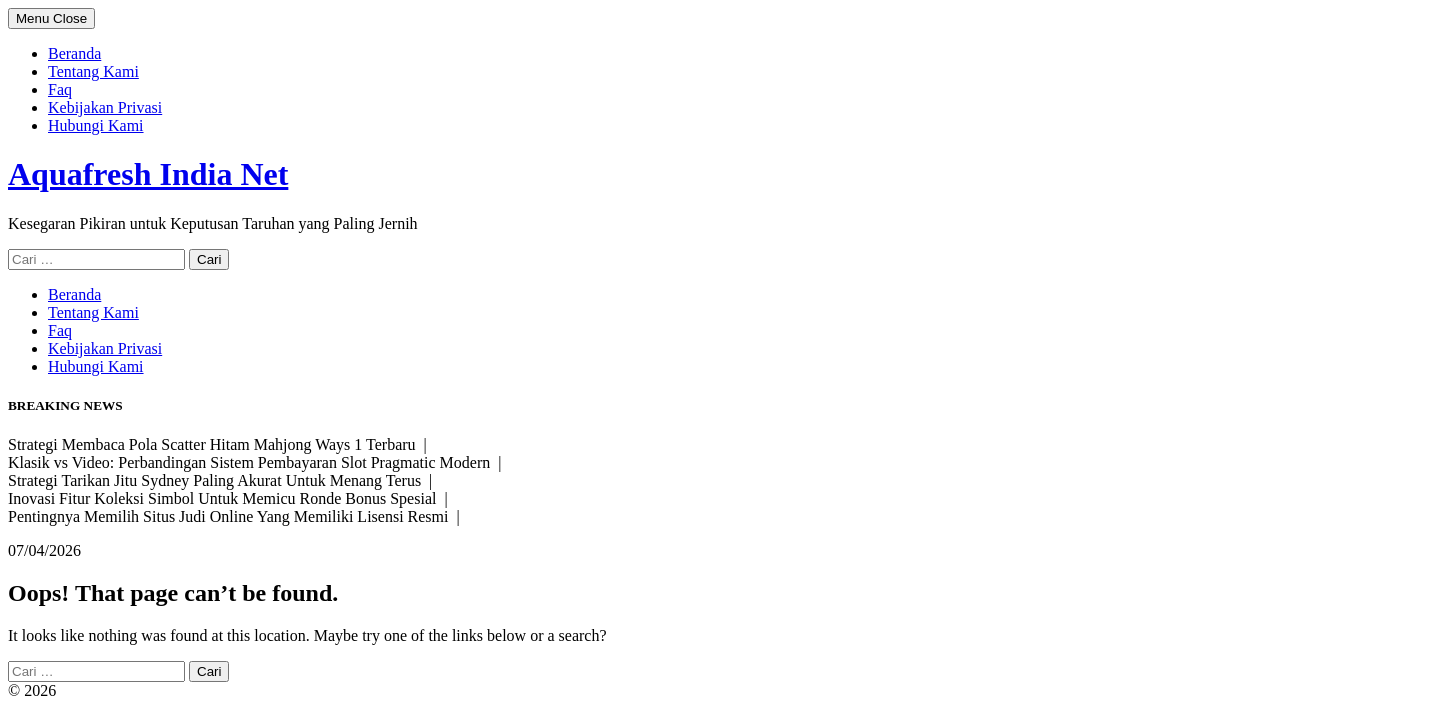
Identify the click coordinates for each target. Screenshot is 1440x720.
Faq (60, 89)
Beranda (74, 53)
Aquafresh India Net (148, 174)
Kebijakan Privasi (105, 107)
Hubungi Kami (96, 125)
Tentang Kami (93, 71)
